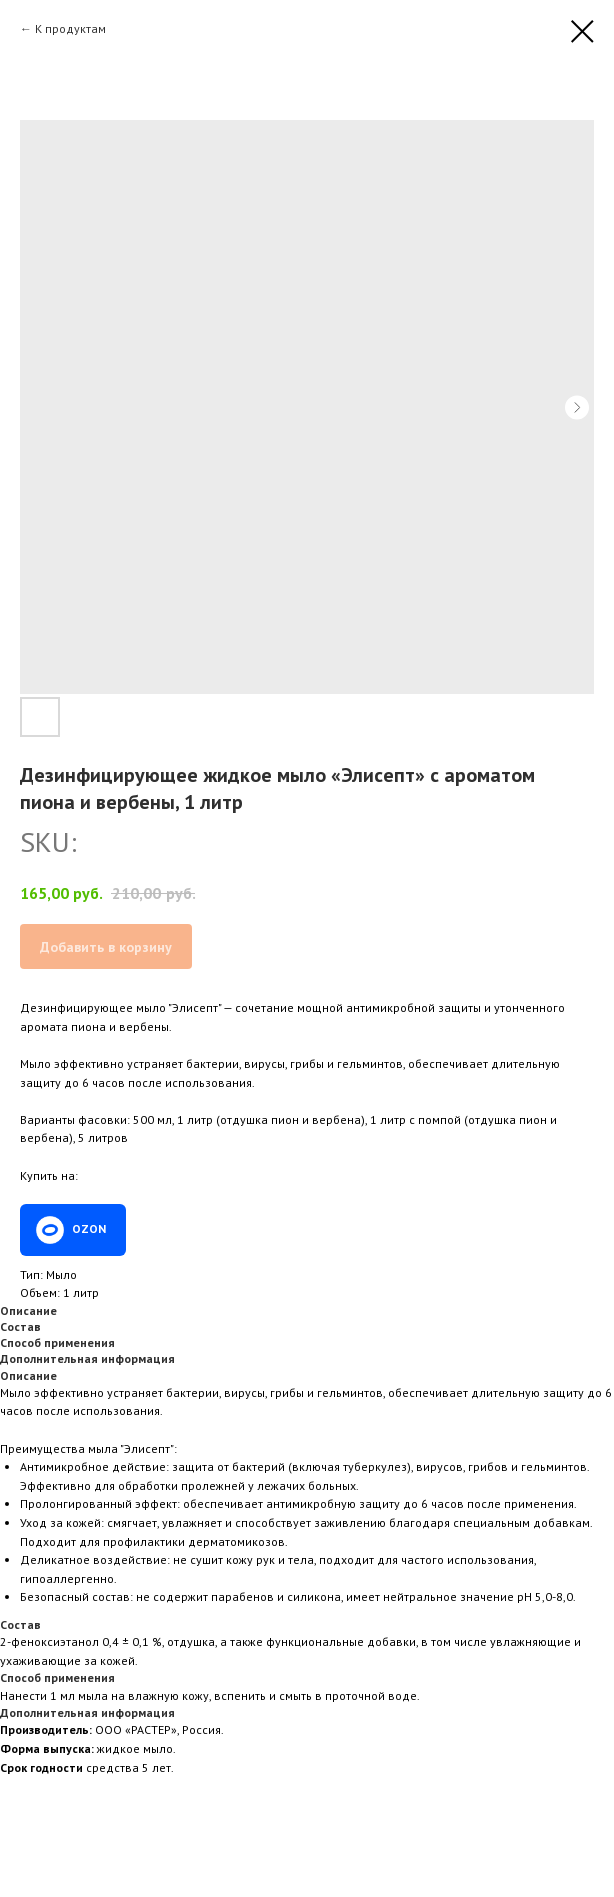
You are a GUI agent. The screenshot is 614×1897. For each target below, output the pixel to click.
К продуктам (70, 28)
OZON (89, 1228)
